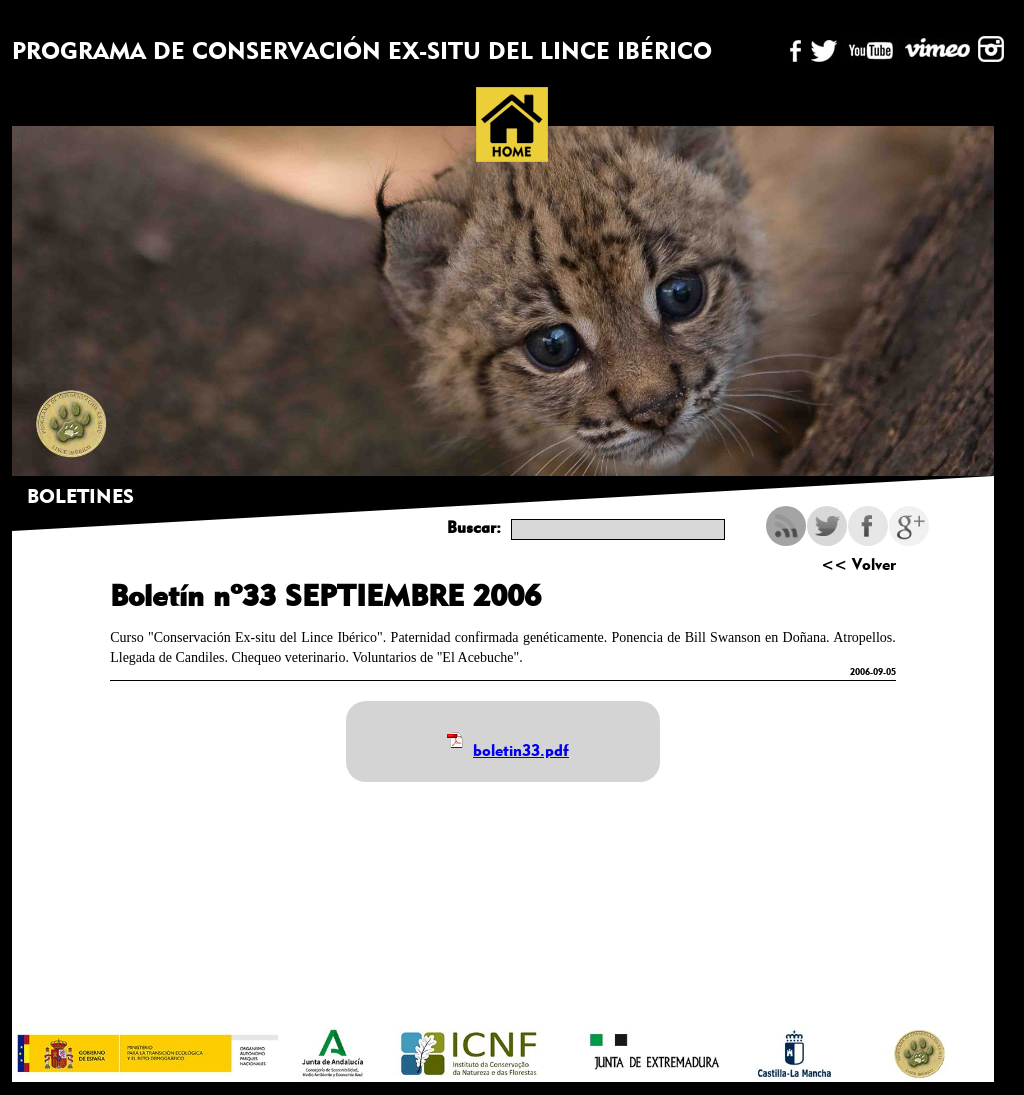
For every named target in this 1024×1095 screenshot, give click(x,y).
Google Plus (909, 526)
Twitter (827, 526)
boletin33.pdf (521, 751)
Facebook (868, 526)
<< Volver (858, 565)
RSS (786, 526)
